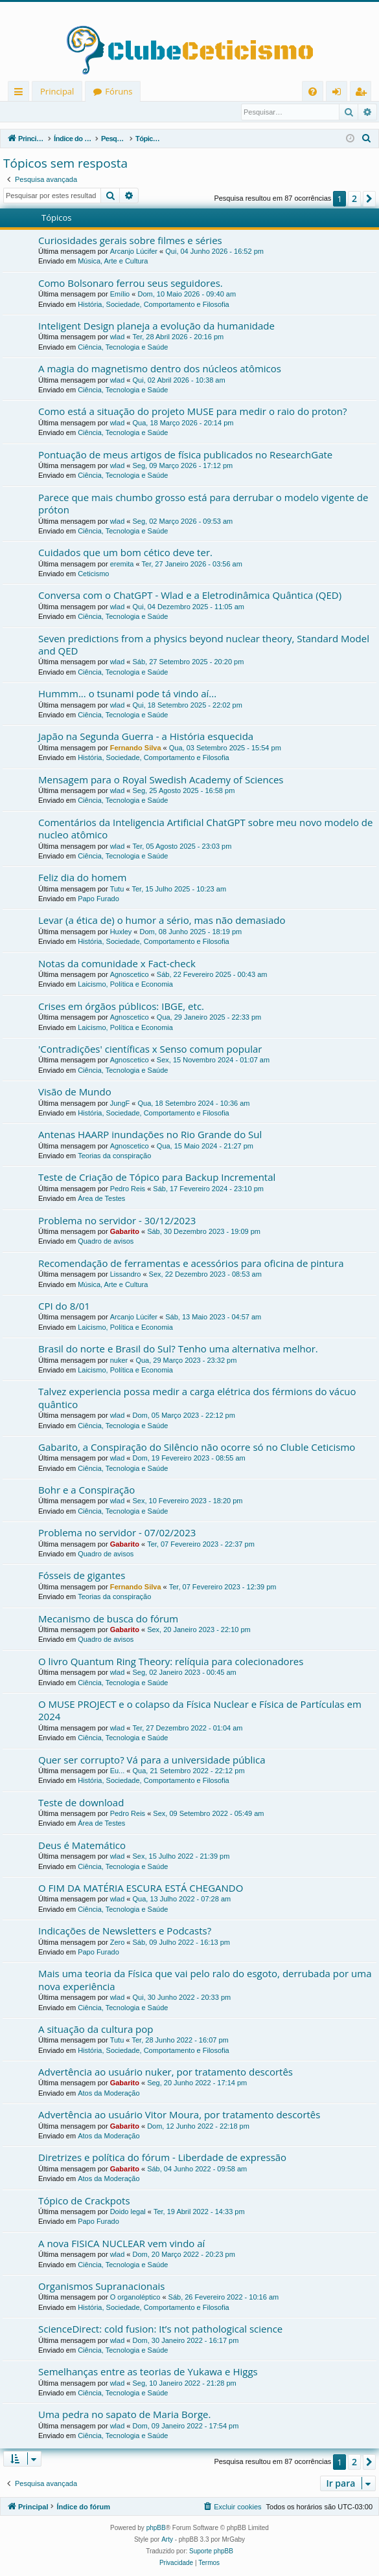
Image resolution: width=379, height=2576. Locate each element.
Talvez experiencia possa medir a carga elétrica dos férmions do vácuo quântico (197, 1398)
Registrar (71, 112)
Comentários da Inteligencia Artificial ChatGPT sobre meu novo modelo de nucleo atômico (205, 829)
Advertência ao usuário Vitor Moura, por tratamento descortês (179, 2115)
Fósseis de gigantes (81, 1575)
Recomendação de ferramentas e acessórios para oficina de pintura (191, 1263)
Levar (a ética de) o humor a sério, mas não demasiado (161, 920)
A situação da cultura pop (96, 2029)
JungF (120, 1104)
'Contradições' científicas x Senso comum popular (150, 1049)
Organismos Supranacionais (101, 2286)
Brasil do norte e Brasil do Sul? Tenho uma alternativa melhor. (178, 1349)
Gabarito (124, 1232)
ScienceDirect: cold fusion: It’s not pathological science (160, 2329)
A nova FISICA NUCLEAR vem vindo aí (121, 2243)
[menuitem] (313, 92)
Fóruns (118, 91)
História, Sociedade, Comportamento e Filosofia (153, 305)
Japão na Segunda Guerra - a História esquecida (145, 736)
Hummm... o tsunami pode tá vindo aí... (127, 694)
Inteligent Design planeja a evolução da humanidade (156, 326)
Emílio (120, 294)
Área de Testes (101, 1199)
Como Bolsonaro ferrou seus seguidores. (130, 283)
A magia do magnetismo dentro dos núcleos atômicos (159, 369)
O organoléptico (135, 2298)
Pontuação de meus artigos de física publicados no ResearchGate (185, 455)
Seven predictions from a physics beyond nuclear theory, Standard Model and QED (203, 645)
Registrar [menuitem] (363, 93)
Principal (57, 91)
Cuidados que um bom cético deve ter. (125, 552)
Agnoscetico (129, 975)
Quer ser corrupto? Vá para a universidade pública (152, 1760)
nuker (119, 1361)
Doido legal (128, 2212)
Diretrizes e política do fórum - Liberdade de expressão (162, 2157)
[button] (369, 199)
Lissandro (125, 1275)
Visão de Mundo (74, 1092)
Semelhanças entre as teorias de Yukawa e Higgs (148, 2372)
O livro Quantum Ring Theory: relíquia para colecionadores (170, 1661)
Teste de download (81, 1803)
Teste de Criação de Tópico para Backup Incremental (156, 1177)
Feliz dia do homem (82, 877)
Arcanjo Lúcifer (133, 252)
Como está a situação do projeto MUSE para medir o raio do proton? (192, 411)
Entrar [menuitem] (340, 93)
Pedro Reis (127, 1189)
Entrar (25, 112)
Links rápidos (21, 93)
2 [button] (354, 199)
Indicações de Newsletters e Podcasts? (124, 1931)
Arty (167, 2540)
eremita (122, 564)
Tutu (117, 889)
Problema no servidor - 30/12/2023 (117, 1221)
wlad (117, 337)
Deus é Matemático (82, 1845)
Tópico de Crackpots (84, 2201)
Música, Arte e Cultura (113, 261)
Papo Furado (98, 899)
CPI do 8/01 (64, 1306)
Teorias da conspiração (114, 1156)
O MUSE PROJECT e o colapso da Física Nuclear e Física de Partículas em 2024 (200, 1710)
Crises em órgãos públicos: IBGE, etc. (121, 1006)
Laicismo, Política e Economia (125, 985)
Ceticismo (93, 574)
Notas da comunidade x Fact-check (117, 964)
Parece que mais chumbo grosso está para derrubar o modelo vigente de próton (203, 504)
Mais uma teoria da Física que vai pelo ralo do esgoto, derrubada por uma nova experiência (205, 1980)
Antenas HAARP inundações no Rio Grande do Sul (150, 1134)
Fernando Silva (135, 748)
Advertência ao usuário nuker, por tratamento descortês (165, 2072)
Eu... (117, 1771)
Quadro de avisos (105, 1242)
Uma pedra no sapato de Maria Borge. (124, 2414)
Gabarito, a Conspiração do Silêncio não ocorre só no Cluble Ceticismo (196, 1447)
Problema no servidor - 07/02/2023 (117, 1533)
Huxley (121, 932)
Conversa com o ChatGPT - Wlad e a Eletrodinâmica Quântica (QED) (189, 595)
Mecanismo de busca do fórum (108, 1619)
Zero (117, 1943)
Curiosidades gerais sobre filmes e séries (130, 240)
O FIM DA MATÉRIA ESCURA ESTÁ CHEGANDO (140, 1888)
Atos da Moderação (108, 2094)
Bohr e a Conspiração (86, 1490)
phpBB (156, 2528)
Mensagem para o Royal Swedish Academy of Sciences (160, 780)
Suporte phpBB (211, 2551)
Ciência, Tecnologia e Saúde (123, 348)
